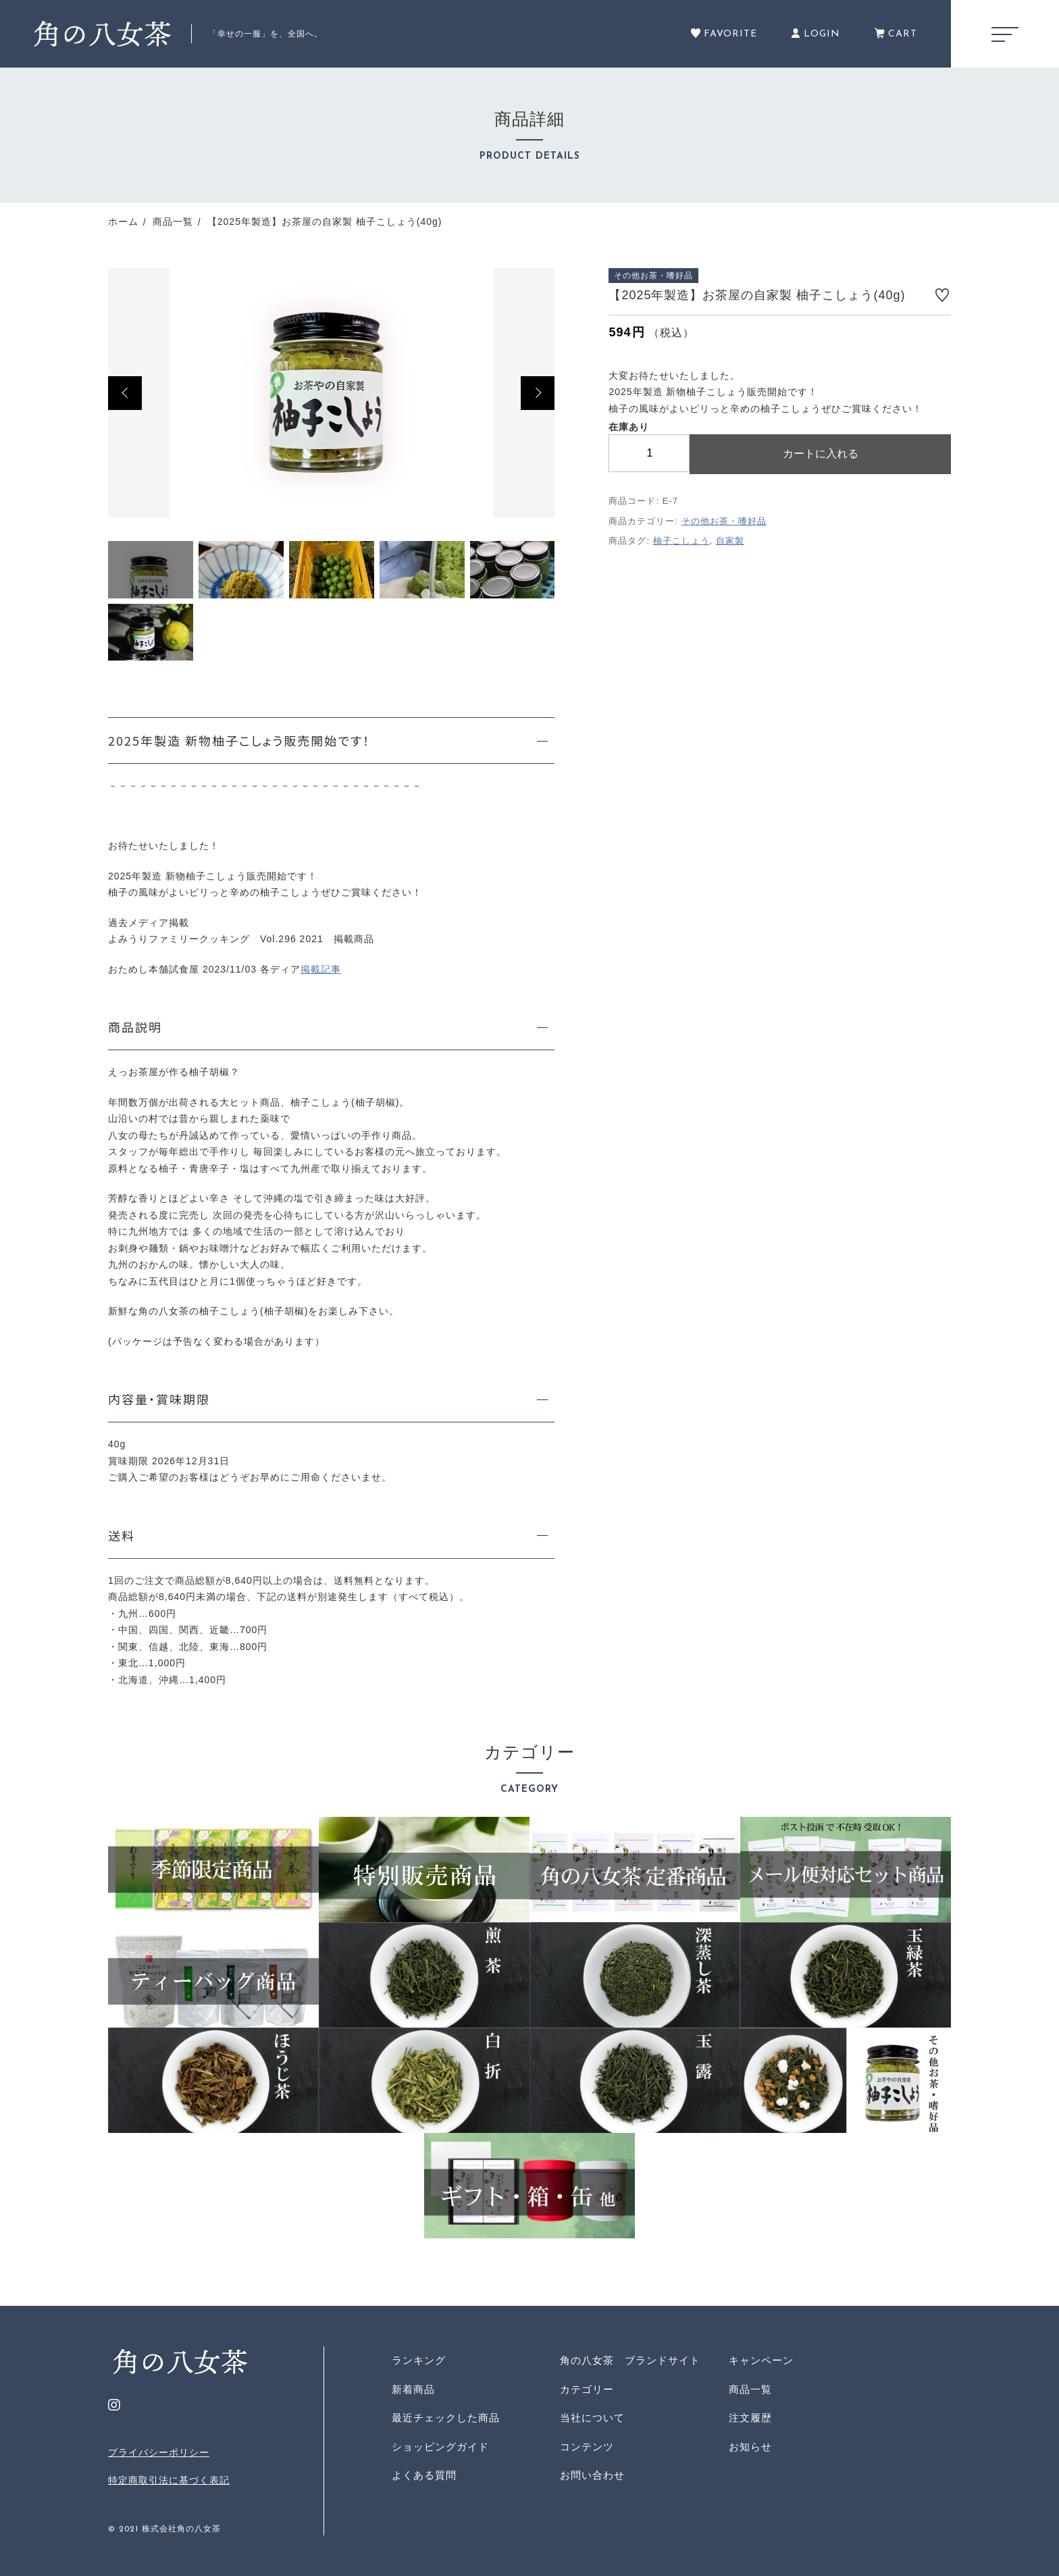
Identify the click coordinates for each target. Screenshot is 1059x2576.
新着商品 (413, 2389)
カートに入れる (820, 453)
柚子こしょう (681, 541)
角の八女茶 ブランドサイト (630, 2360)
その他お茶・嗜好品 (724, 521)
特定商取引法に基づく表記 (169, 2480)
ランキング (419, 2360)
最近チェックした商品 (446, 2417)
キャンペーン (761, 2360)
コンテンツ (587, 2446)
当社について (592, 2417)
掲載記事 (321, 969)
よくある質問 (424, 2475)
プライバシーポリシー (158, 2452)
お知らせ (750, 2446)
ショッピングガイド (440, 2446)
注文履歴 (750, 2417)
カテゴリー (587, 2389)
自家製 (730, 541)
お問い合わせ (592, 2475)
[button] (125, 393)
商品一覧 (750, 2389)
